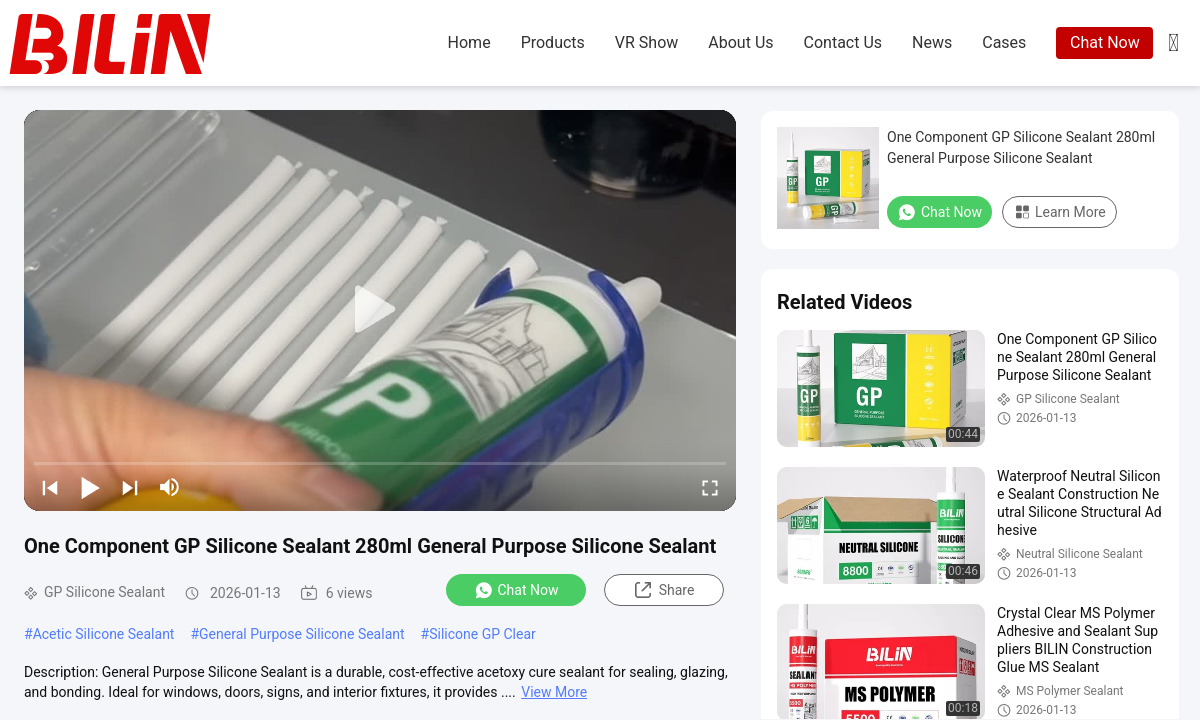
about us (740, 42)
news (932, 42)
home (469, 42)
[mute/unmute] (170, 487)
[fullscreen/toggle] (710, 487)
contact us (843, 42)
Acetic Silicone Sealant (104, 634)
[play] (380, 310)
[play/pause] (90, 487)
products (553, 42)
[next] (130, 487)
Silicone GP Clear (482, 634)
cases (1004, 42)
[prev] (50, 487)
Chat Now (1105, 42)
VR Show (646, 42)
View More (554, 692)
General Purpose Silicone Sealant (302, 634)
